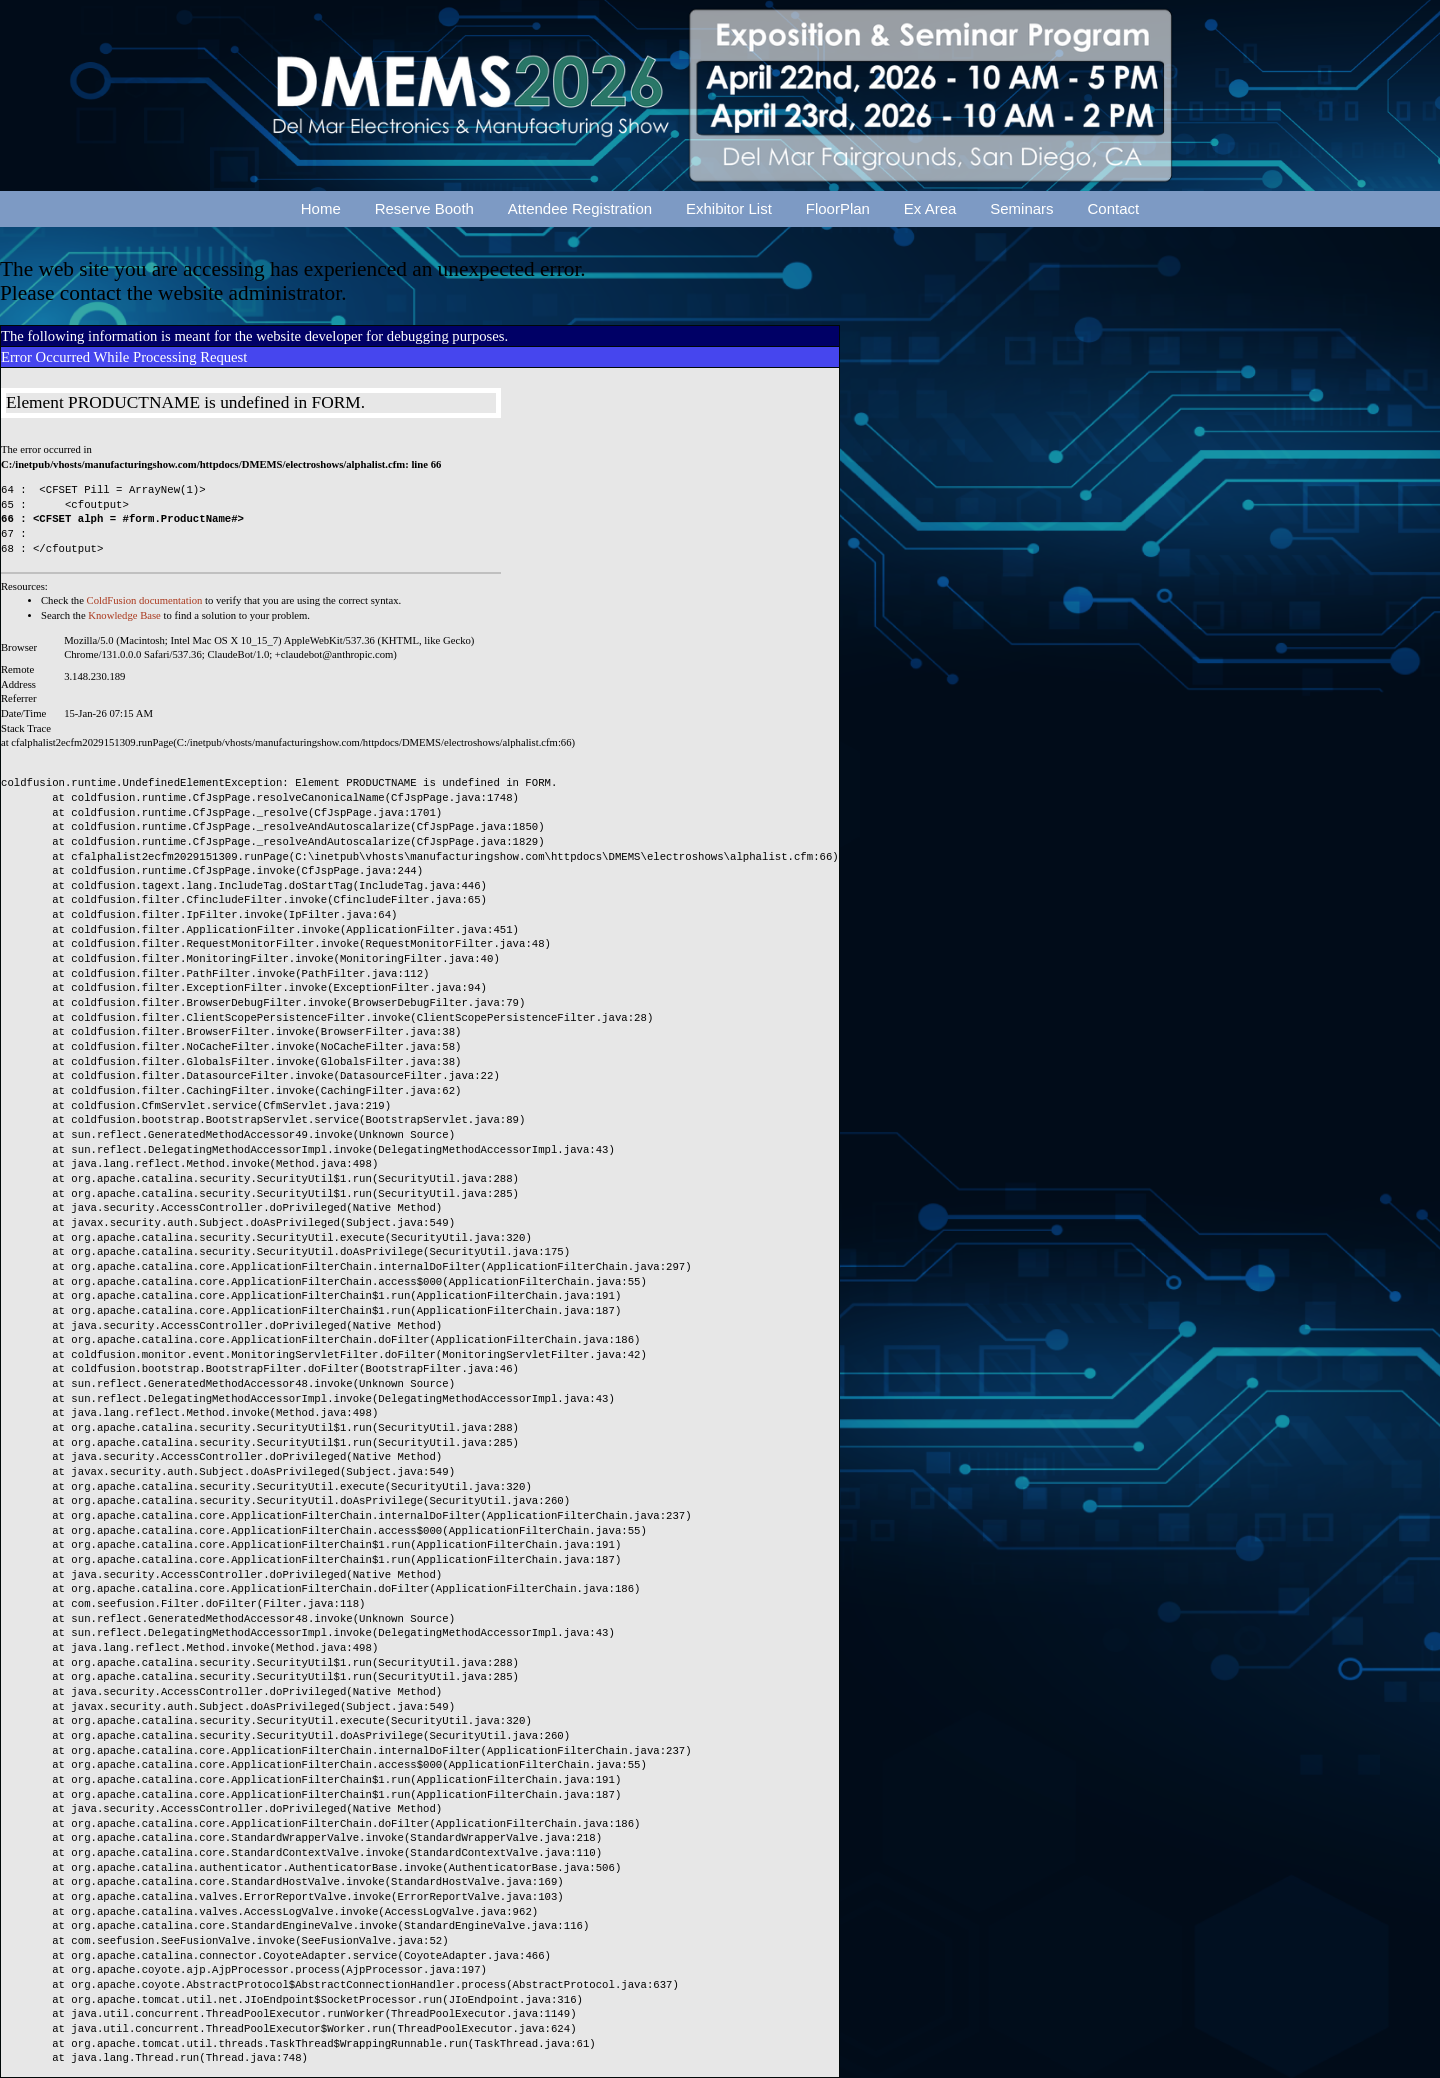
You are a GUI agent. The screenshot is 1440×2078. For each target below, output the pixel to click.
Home (321, 208)
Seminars (1021, 208)
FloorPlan (838, 208)
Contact (1114, 208)
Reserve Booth (424, 208)
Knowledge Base (124, 615)
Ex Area (930, 208)
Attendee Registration (580, 208)
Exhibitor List (729, 208)
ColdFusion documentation (145, 600)
